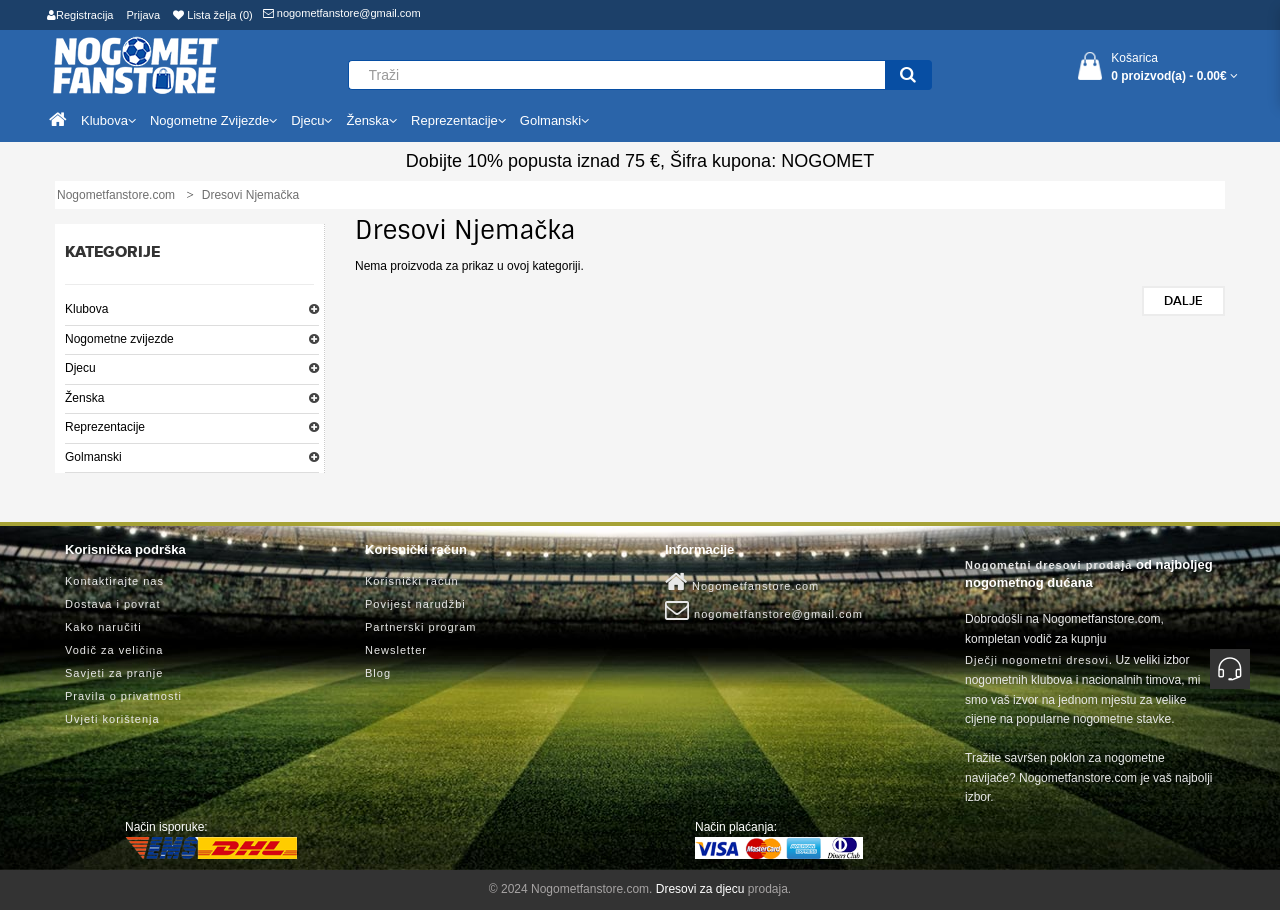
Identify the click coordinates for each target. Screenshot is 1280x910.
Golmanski (93, 457)
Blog (378, 673)
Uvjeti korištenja (112, 719)
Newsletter (396, 650)
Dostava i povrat (112, 604)
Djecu (80, 368)
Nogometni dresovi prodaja (1048, 565)
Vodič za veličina (114, 650)
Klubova (86, 309)
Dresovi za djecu (700, 889)
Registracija (80, 15)
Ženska (84, 398)
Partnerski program (421, 627)
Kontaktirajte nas (114, 581)
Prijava (144, 15)
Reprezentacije (105, 427)
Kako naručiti (103, 627)
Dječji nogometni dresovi (1037, 660)
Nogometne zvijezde (119, 339)
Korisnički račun (412, 581)
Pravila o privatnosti (123, 696)
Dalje (1183, 301)
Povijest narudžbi (415, 604)
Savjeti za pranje (114, 673)
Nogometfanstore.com (742, 582)
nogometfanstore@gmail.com (342, 13)
